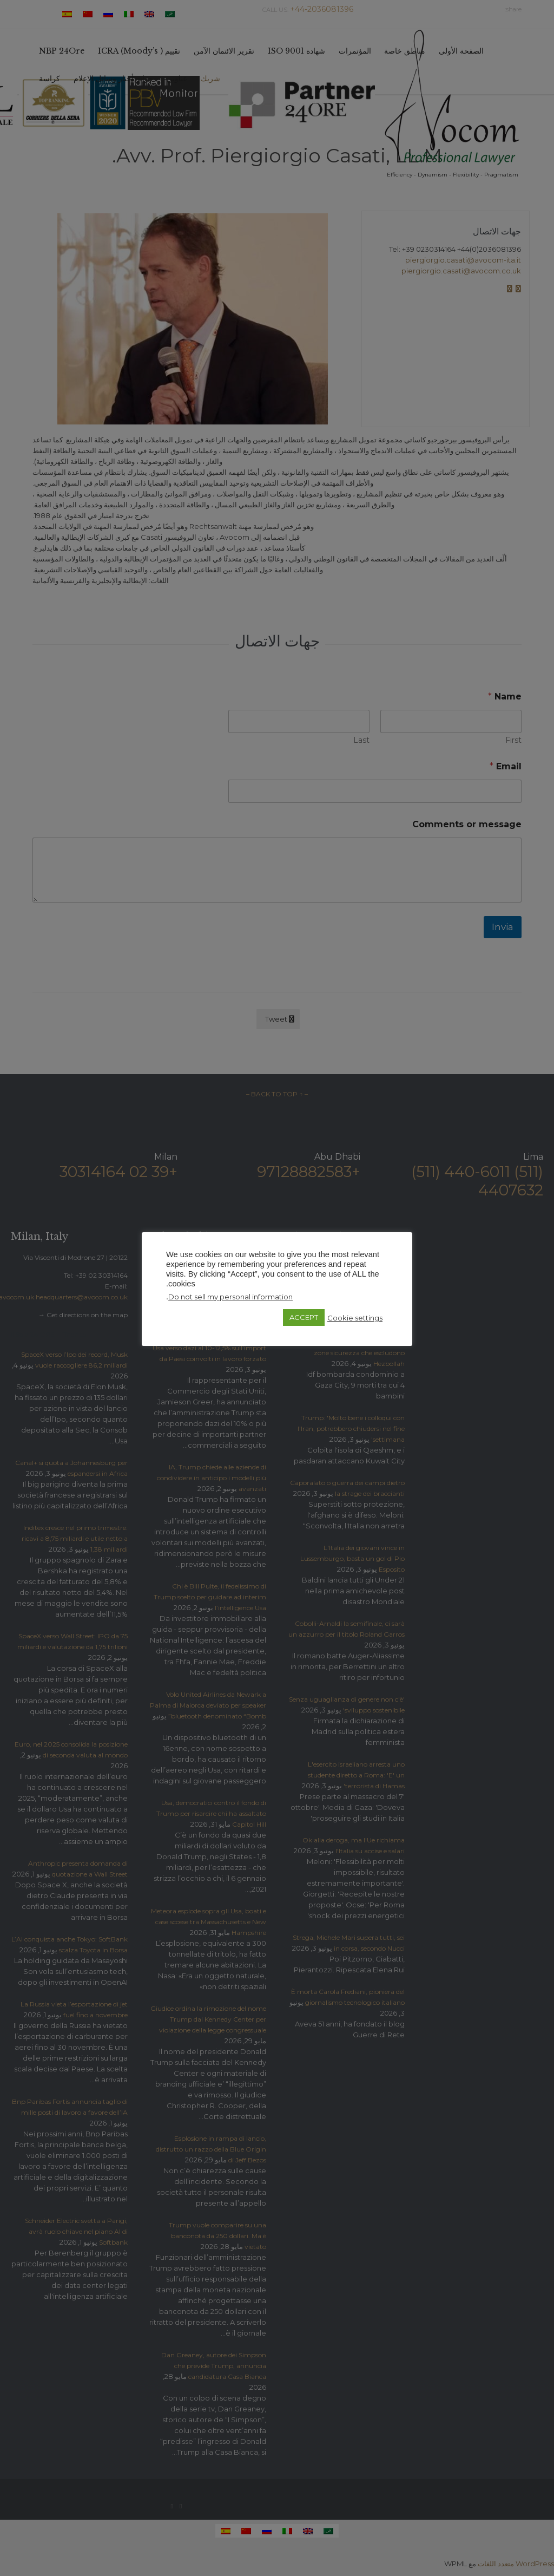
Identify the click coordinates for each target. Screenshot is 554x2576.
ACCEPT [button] (303, 1317)
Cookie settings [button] (354, 1317)
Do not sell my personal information (230, 1296)
